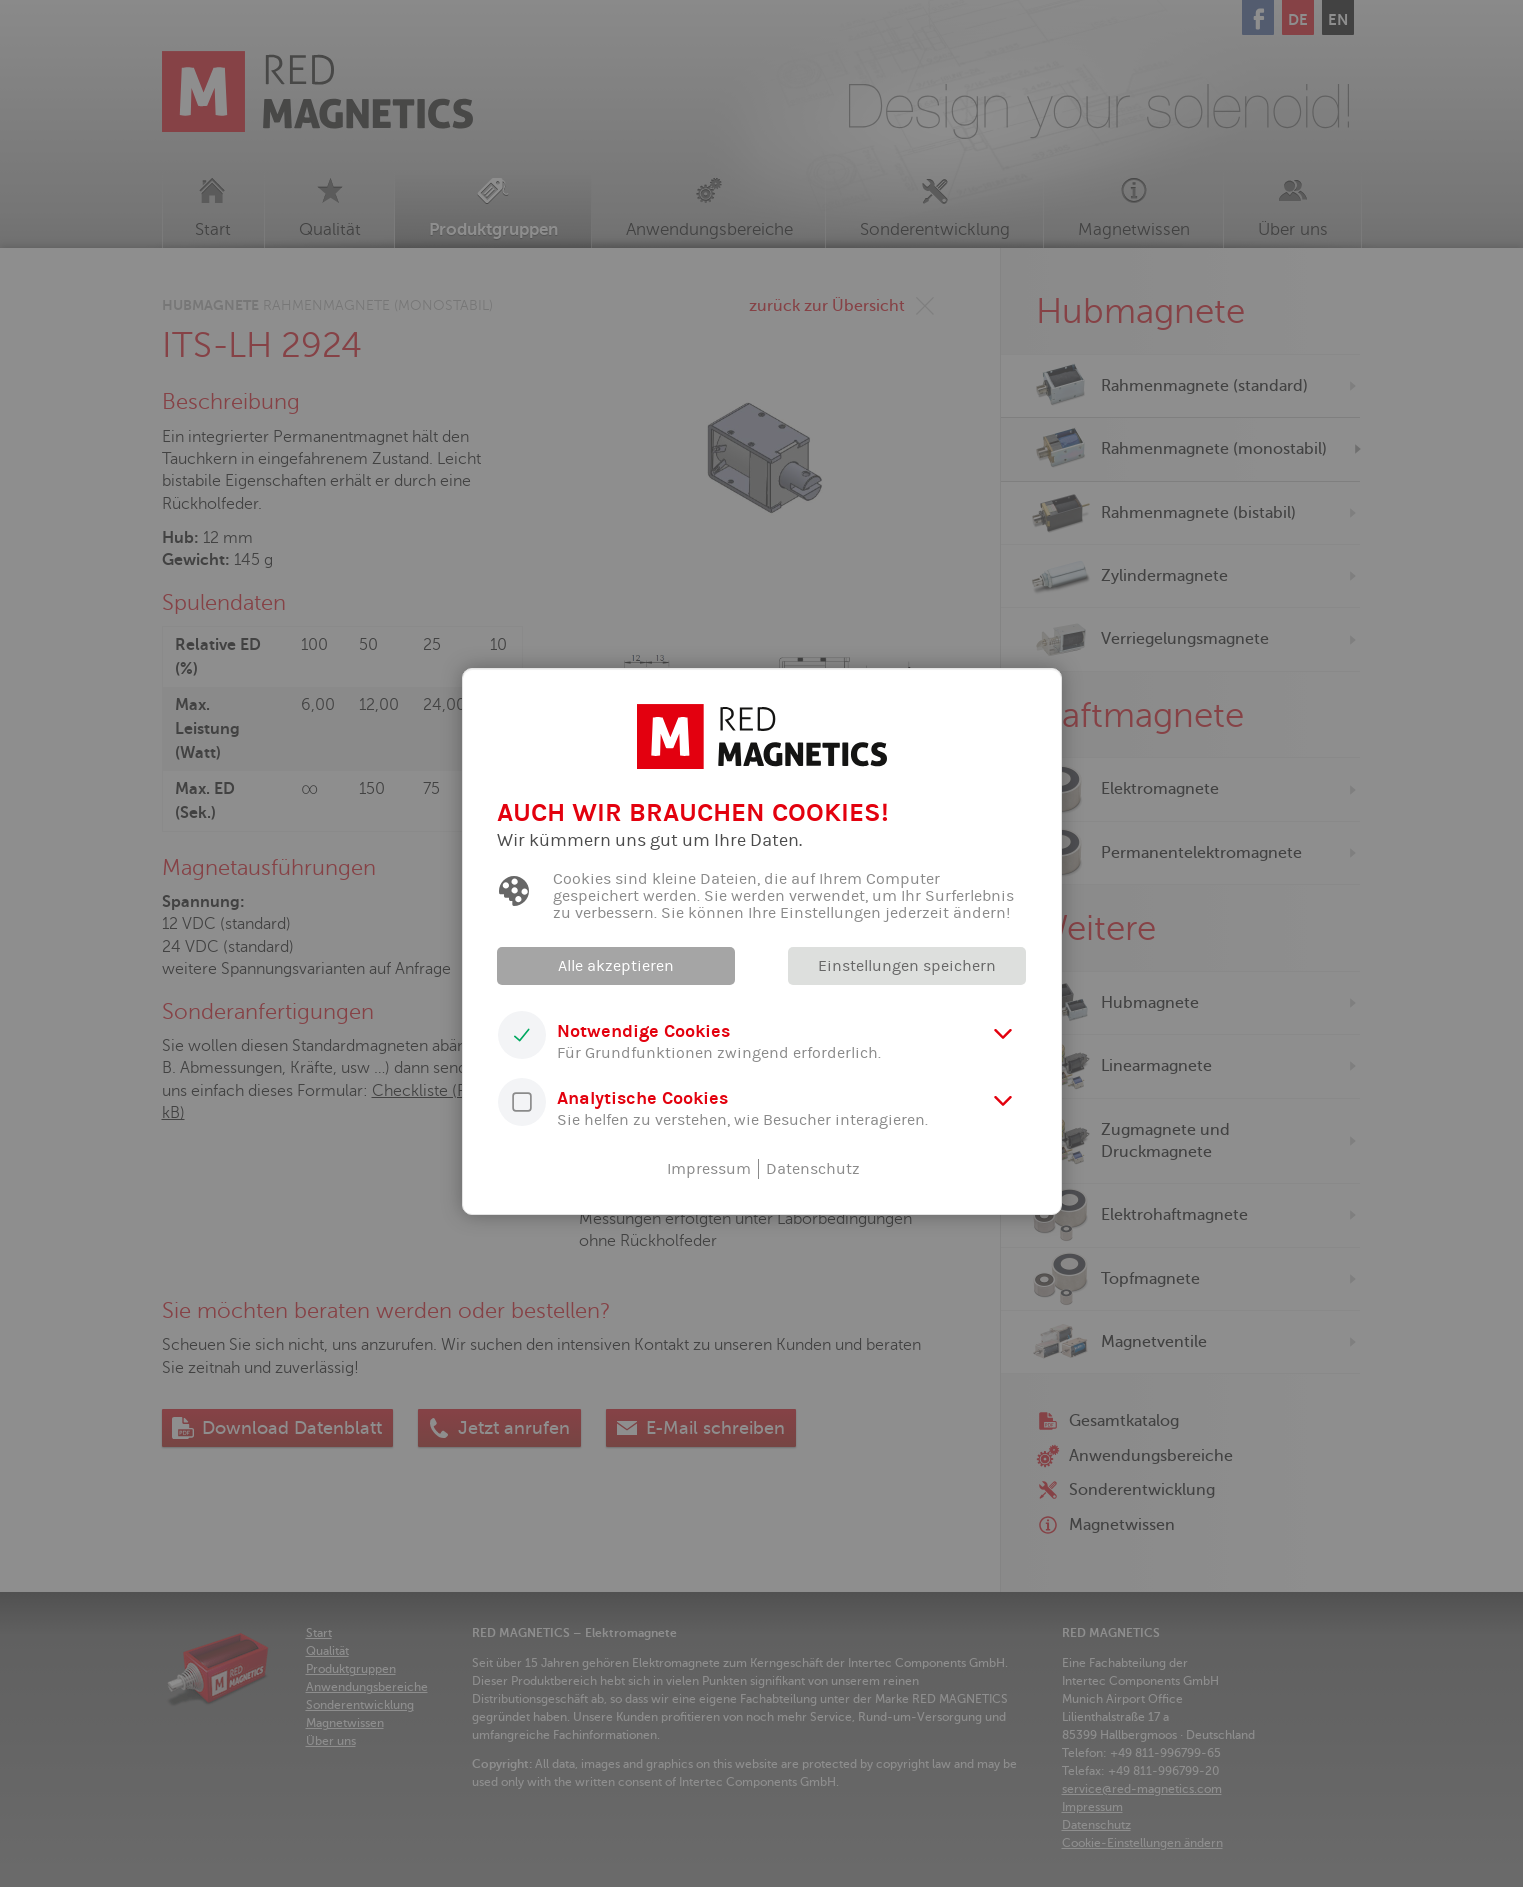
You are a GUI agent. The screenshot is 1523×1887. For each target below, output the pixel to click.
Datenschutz (813, 1169)
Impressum (709, 1169)
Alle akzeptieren (616, 966)
